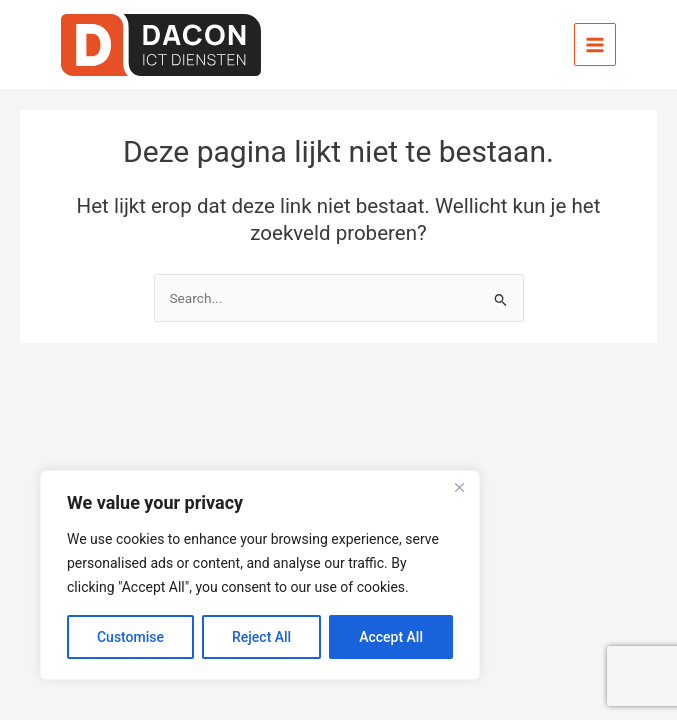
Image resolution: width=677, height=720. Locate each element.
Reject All (261, 637)
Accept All (391, 637)
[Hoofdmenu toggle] (595, 44)
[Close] (459, 487)
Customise (130, 637)
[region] (260, 575)
